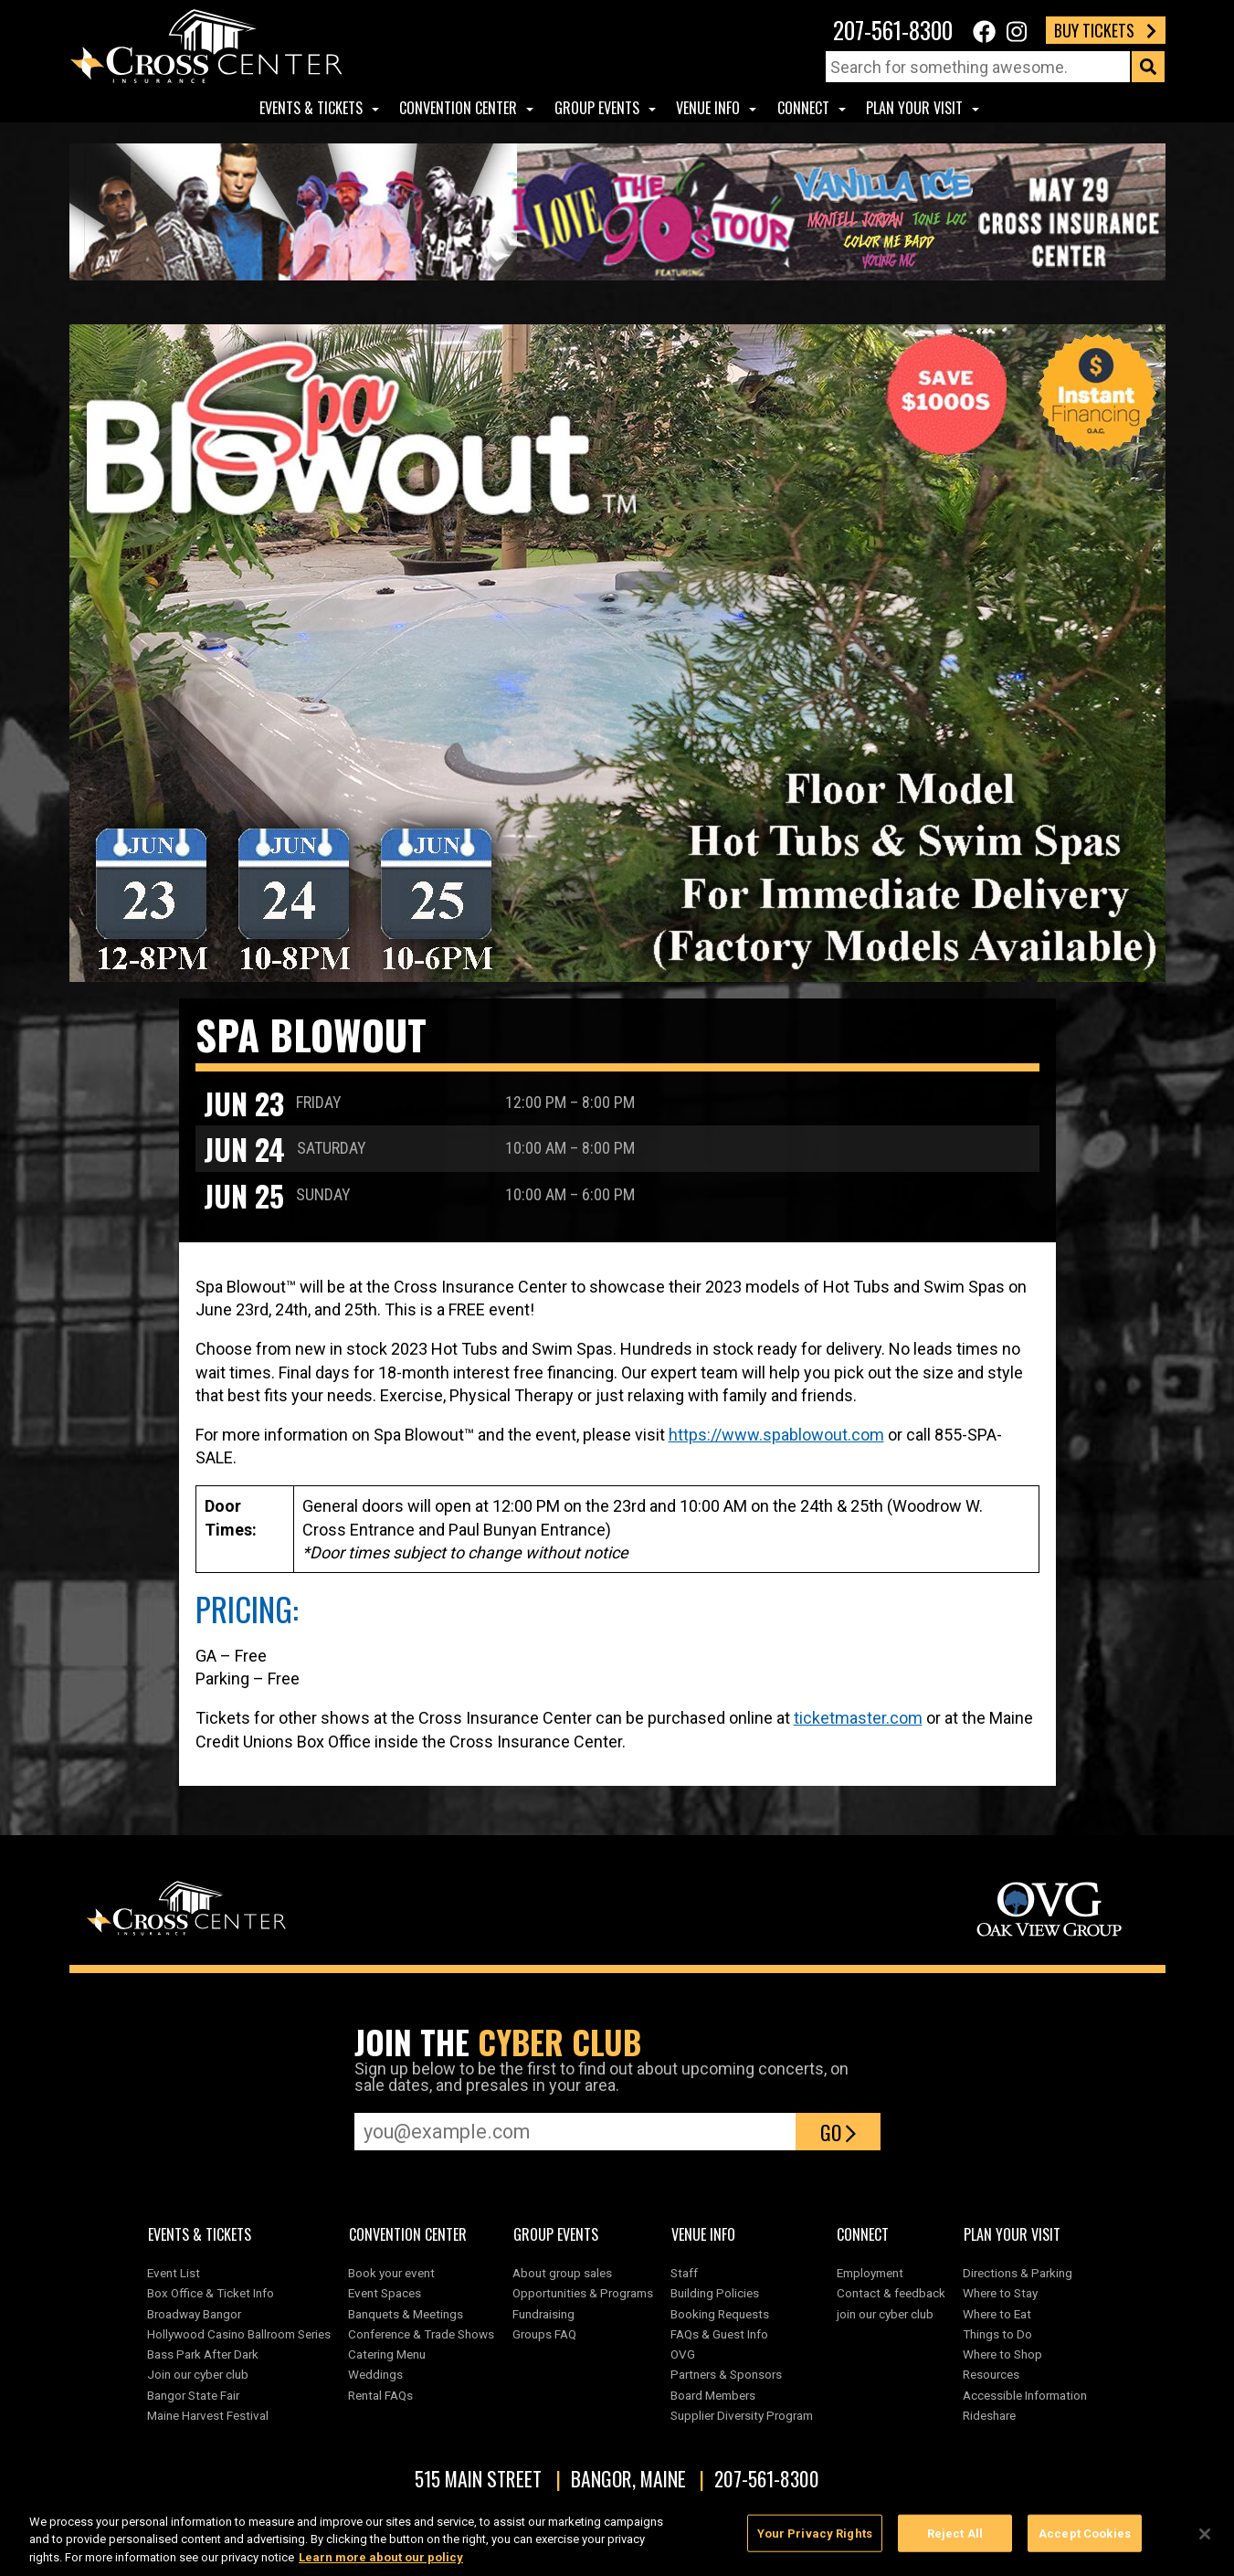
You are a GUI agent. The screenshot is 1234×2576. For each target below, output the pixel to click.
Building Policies (714, 2293)
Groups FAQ (544, 2334)
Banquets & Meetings (405, 2314)
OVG (682, 2354)
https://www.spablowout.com (776, 1434)
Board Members (712, 2395)
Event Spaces (384, 2293)
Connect (803, 108)
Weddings (375, 2374)
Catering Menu (387, 2354)
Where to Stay (1000, 2293)
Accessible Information (1025, 2395)
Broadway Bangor (194, 2314)
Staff (684, 2272)
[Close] (1205, 2542)
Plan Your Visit (914, 108)
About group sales (562, 2272)
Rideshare (989, 2415)
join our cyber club (885, 2314)
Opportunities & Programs (582, 2293)
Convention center (458, 108)
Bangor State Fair (193, 2395)
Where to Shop (1002, 2354)
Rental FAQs (380, 2395)
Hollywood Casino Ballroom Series (239, 2334)
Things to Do (997, 2334)
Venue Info (708, 108)
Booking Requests (719, 2314)
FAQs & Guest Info (719, 2334)
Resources (991, 2374)
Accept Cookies (1085, 2542)
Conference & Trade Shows (421, 2334)
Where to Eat (997, 2314)
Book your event (391, 2272)
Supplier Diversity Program (744, 2415)
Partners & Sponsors (726, 2374)
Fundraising (543, 2314)
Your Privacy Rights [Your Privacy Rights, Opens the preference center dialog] (814, 2542)
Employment (870, 2272)
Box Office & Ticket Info (210, 2293)
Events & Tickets (311, 108)
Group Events (596, 108)
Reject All (955, 2542)
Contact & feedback (891, 2293)
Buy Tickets (1105, 30)
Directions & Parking (1017, 2272)
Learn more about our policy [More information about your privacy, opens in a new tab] (381, 2566)
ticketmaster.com (858, 1717)
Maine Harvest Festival (208, 2415)
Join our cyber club (197, 2374)
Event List (173, 2272)
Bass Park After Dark (202, 2354)
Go (838, 2132)
